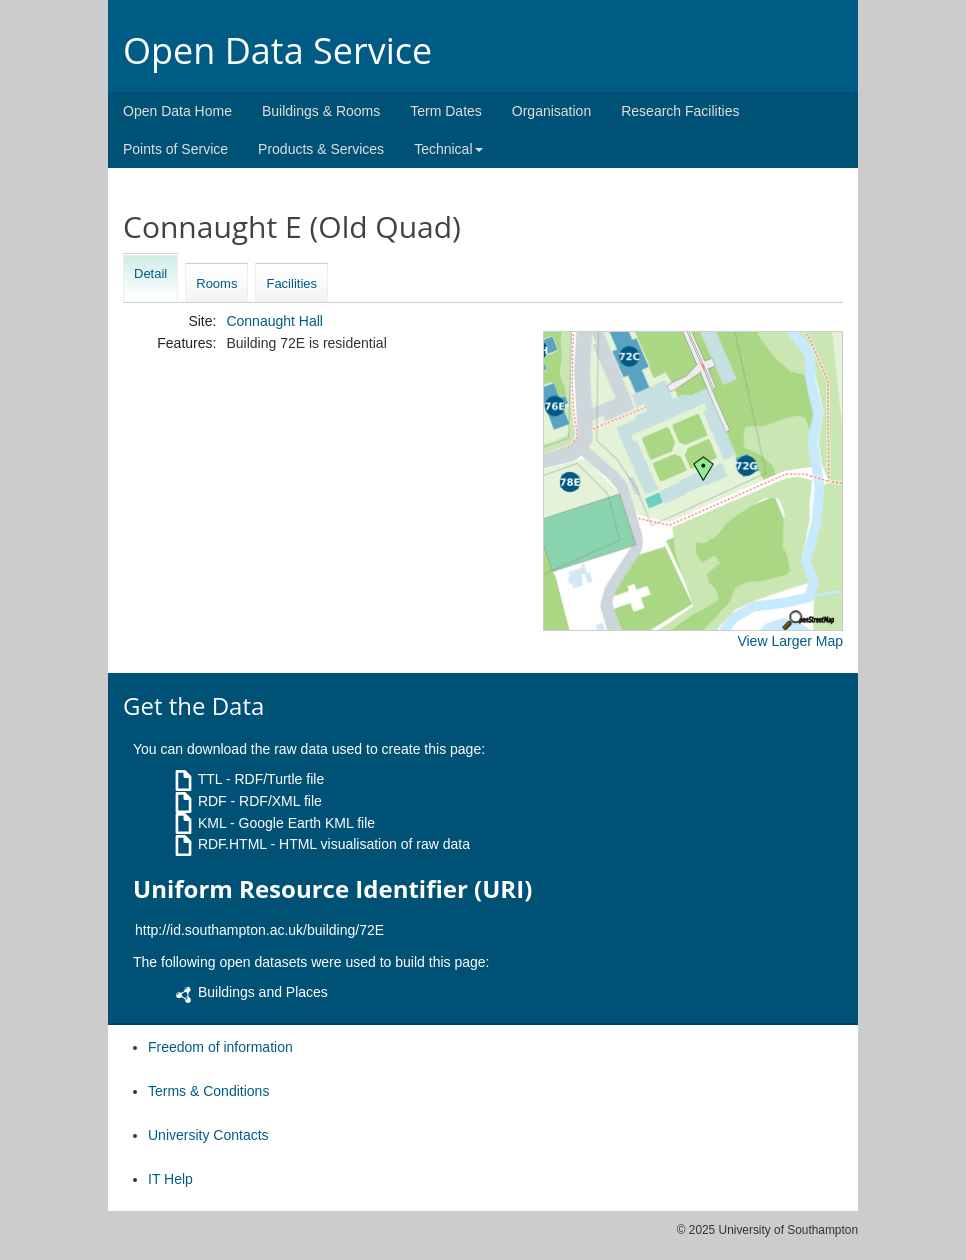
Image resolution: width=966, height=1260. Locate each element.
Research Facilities (680, 111)
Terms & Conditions (208, 1091)
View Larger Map (790, 641)
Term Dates (446, 111)
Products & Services (321, 149)
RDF (212, 801)
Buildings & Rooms (321, 111)
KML (212, 823)
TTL (210, 779)
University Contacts (208, 1135)
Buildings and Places (263, 992)
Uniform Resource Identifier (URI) (332, 889)
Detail (150, 273)
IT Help (170, 1179)
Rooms (216, 283)
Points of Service (175, 149)
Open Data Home (177, 111)
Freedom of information (220, 1047)
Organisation (551, 111)
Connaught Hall (274, 321)
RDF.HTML (232, 844)
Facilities (291, 283)
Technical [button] (448, 149)
